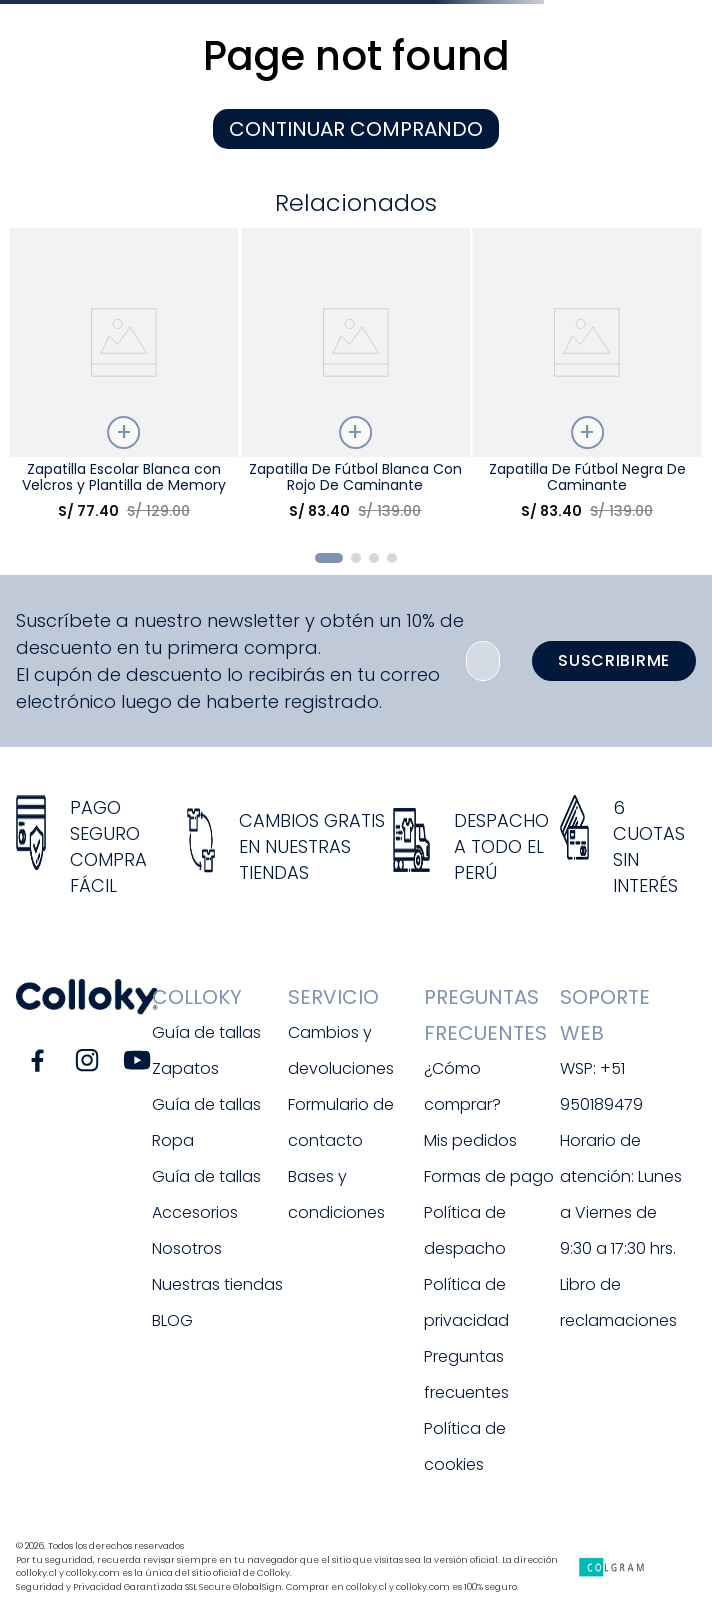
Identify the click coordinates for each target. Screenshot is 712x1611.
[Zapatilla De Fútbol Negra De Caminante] (587, 381)
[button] (329, 558)
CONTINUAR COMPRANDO (356, 129)
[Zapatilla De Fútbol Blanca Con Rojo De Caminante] (355, 381)
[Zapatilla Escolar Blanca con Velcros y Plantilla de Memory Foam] (123, 381)
